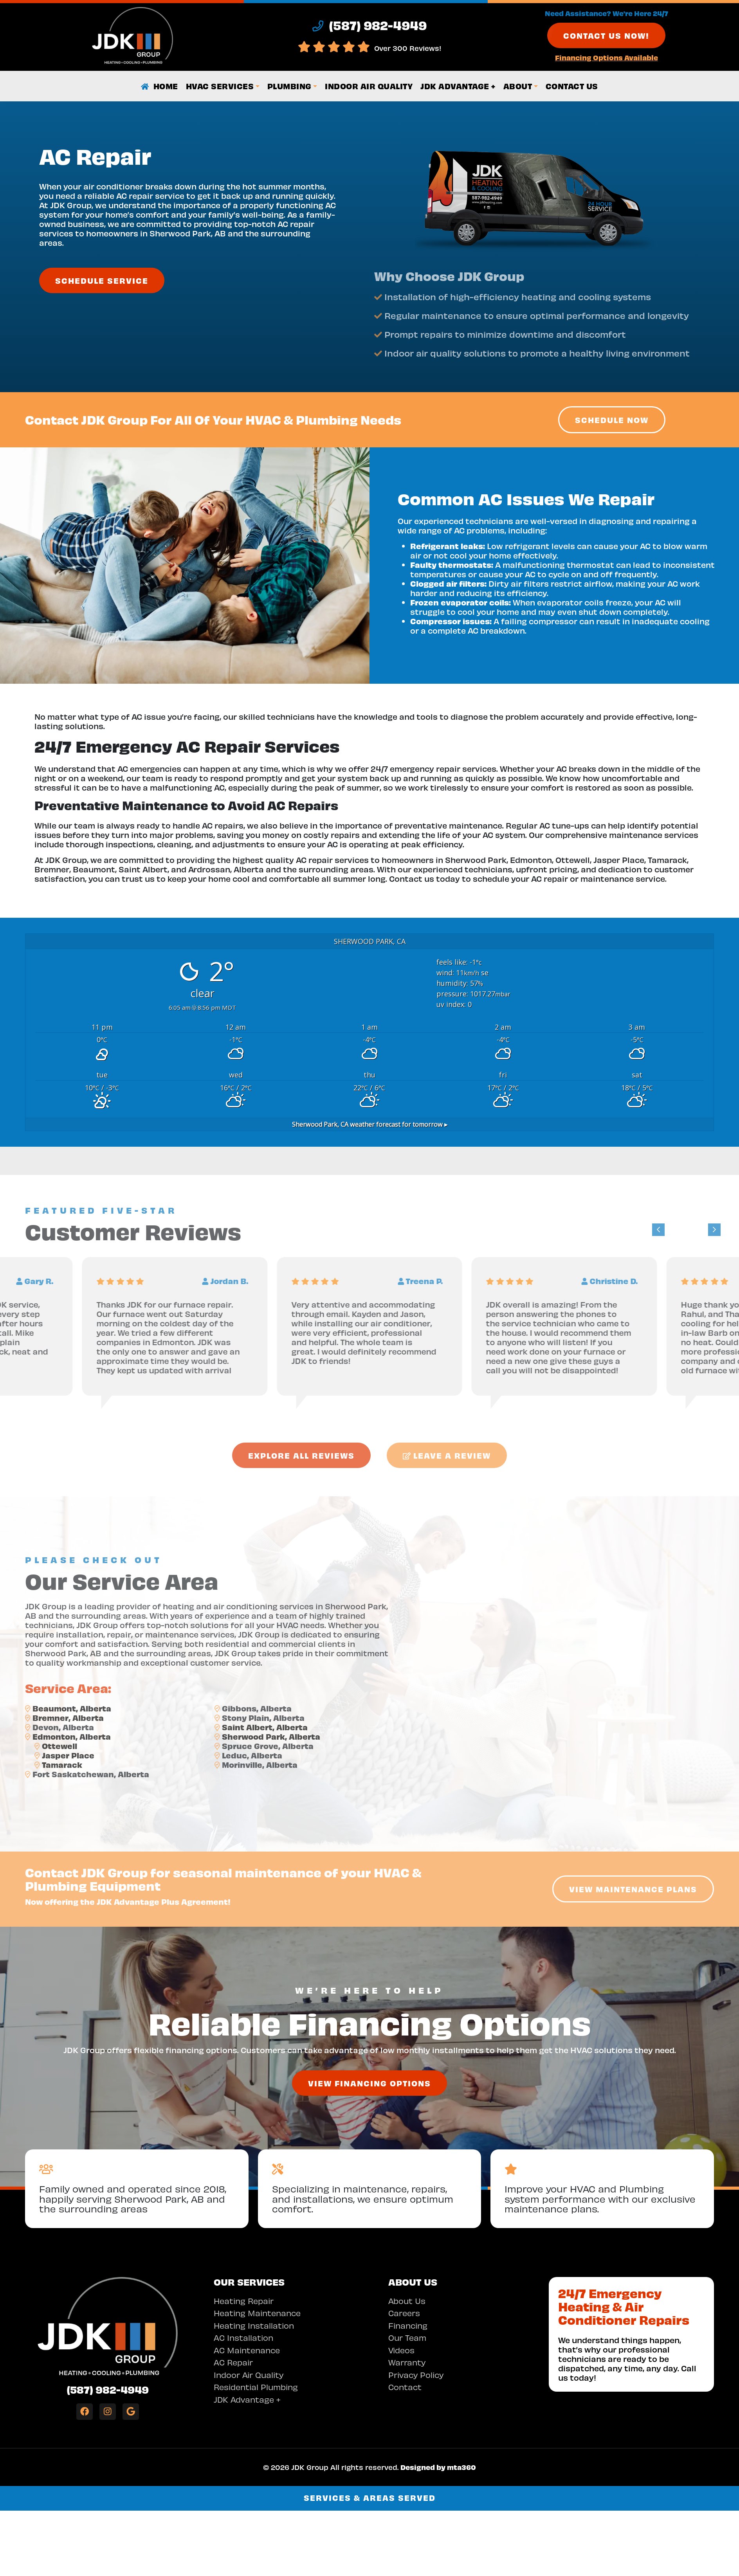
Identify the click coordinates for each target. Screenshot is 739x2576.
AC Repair (233, 2362)
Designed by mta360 (438, 2467)
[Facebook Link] (84, 2411)
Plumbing (289, 86)
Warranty (406, 2362)
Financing (407, 2325)
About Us (406, 2301)
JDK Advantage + (458, 86)
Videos (401, 2350)
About (517, 86)
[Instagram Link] (107, 2411)
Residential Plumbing (256, 2387)
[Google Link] (131, 2411)
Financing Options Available (606, 57)
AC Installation (243, 2337)
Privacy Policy (415, 2375)
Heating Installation (254, 2325)
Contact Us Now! (606, 35)
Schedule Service (101, 280)
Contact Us (572, 86)
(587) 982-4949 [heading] (369, 25)
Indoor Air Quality (369, 86)
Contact (405, 2387)
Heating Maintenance (257, 2313)
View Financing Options (369, 2083)
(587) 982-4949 (108, 2389)
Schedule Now (612, 420)
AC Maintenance (247, 2350)
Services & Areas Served (370, 2497)
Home (159, 86)
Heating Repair (244, 2301)
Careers (404, 2313)
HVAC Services (220, 86)
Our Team (407, 2337)
